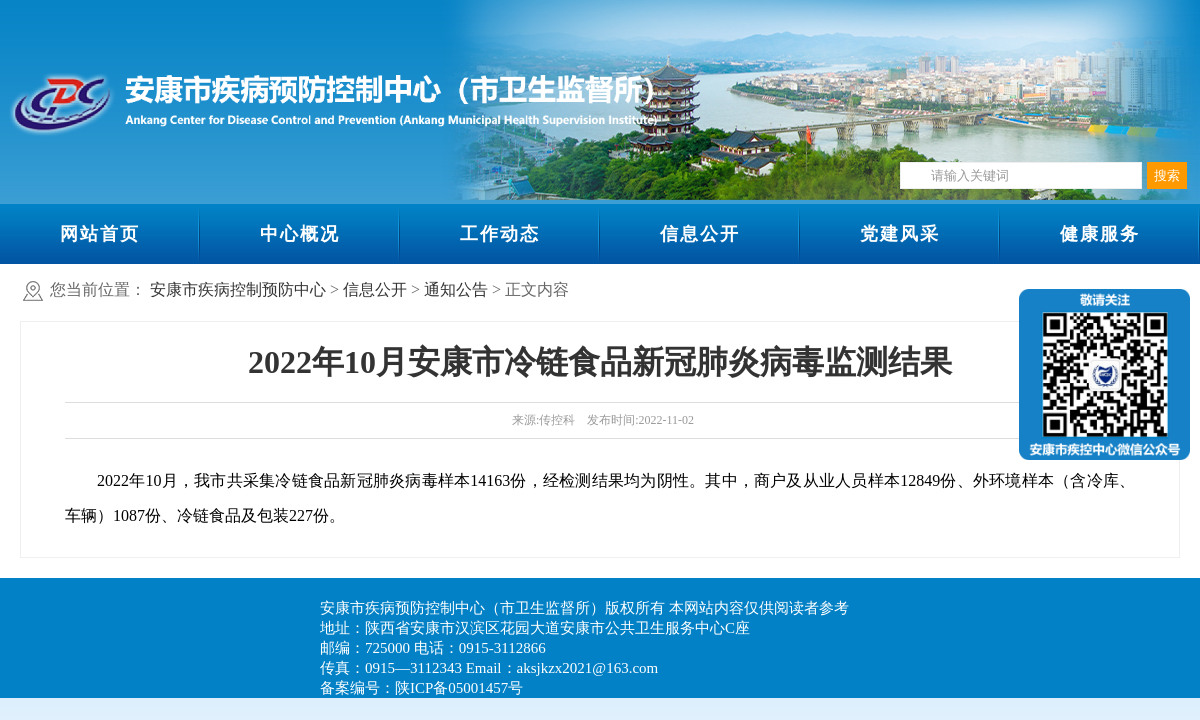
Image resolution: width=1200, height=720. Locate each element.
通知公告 (456, 289)
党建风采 (900, 234)
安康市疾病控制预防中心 (238, 289)
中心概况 (300, 234)
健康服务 (1100, 234)
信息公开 (700, 234)
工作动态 (500, 234)
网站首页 (100, 234)
